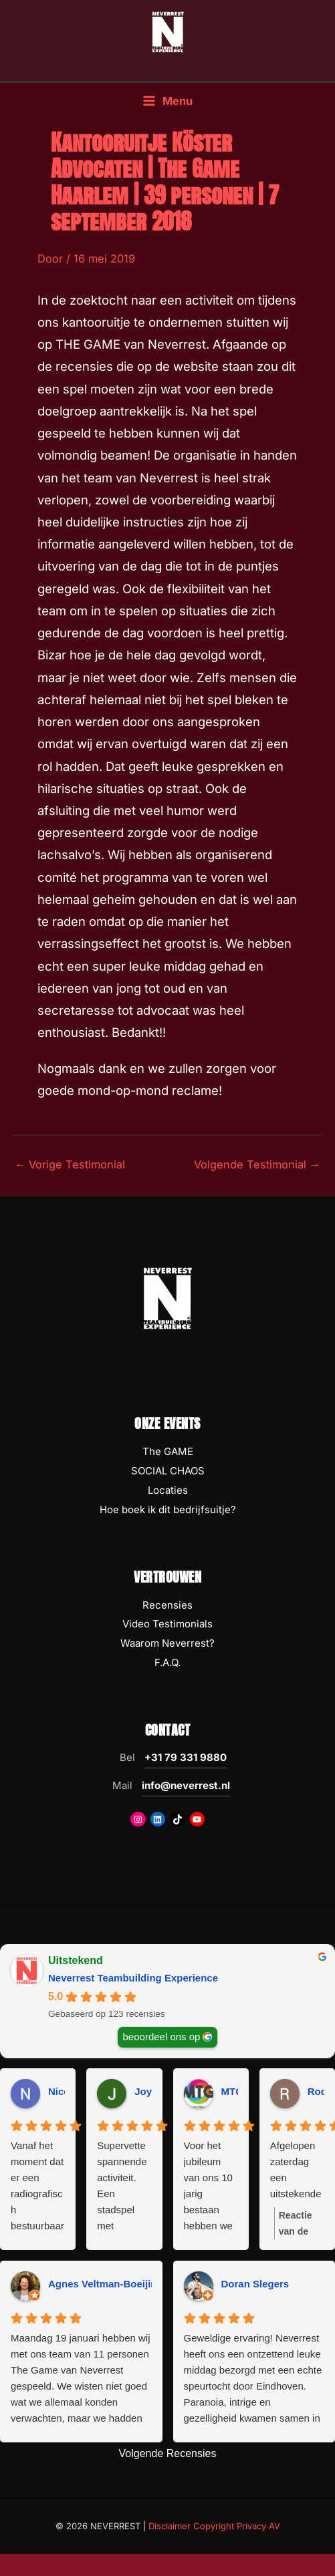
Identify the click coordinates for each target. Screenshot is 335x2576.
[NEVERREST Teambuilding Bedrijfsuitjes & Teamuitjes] (168, 31)
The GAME (167, 1451)
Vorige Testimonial (70, 1164)
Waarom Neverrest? (167, 1643)
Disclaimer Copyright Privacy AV (214, 2526)
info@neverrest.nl (186, 1785)
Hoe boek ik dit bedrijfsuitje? (168, 1509)
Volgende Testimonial (257, 1164)
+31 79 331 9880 (185, 1757)
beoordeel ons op (162, 2036)
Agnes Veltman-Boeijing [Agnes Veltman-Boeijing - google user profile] (105, 2283)
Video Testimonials (167, 1623)
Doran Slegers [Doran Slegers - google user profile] (255, 2283)
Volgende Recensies (168, 2453)
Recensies (167, 1605)
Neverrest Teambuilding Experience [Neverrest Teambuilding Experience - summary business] (133, 1977)
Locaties (168, 1490)
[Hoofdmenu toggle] (167, 101)
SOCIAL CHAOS (168, 1470)
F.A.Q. (167, 1662)
